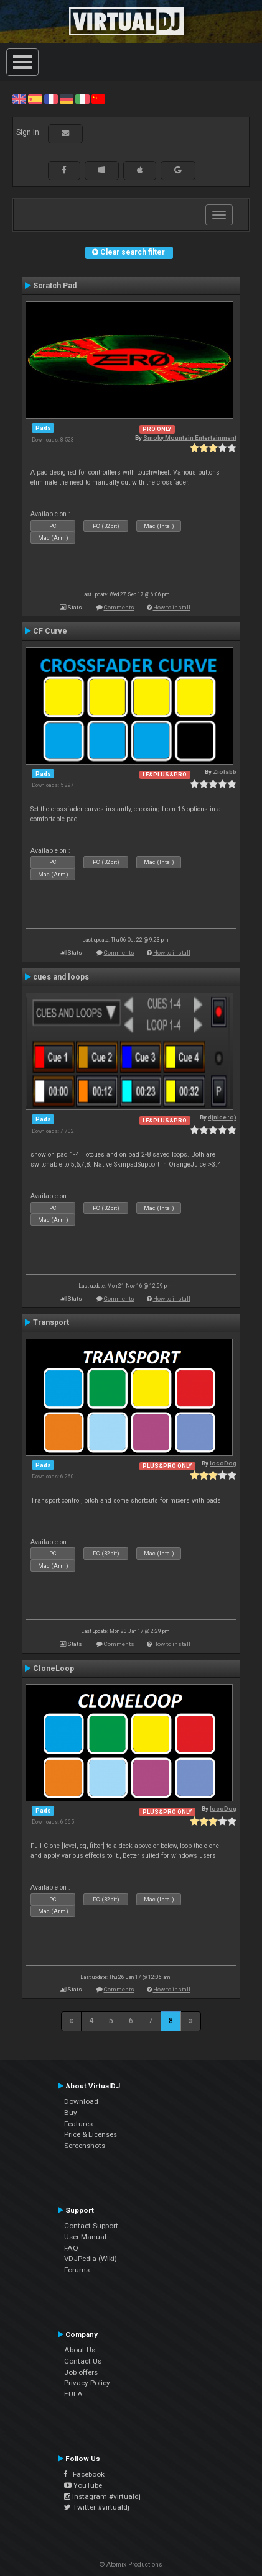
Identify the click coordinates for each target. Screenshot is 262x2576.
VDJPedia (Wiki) (90, 2258)
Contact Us (82, 2361)
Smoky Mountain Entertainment (189, 437)
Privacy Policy (87, 2382)
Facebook (84, 2474)
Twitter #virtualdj (96, 2507)
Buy (70, 2112)
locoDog (223, 1463)
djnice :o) (222, 1117)
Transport (51, 1322)
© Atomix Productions (131, 2564)
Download (81, 2101)
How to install (171, 607)
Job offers (81, 2372)
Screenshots (84, 2145)
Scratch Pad (55, 285)
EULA (73, 2394)
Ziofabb (224, 771)
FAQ (71, 2248)
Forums (77, 2269)
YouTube (83, 2485)
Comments (119, 607)
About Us (79, 2350)
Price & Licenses (90, 2134)
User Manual (85, 2236)
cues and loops (61, 977)
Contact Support (91, 2225)
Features (78, 2123)
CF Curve (50, 631)
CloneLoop (53, 1668)
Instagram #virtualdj (102, 2496)
